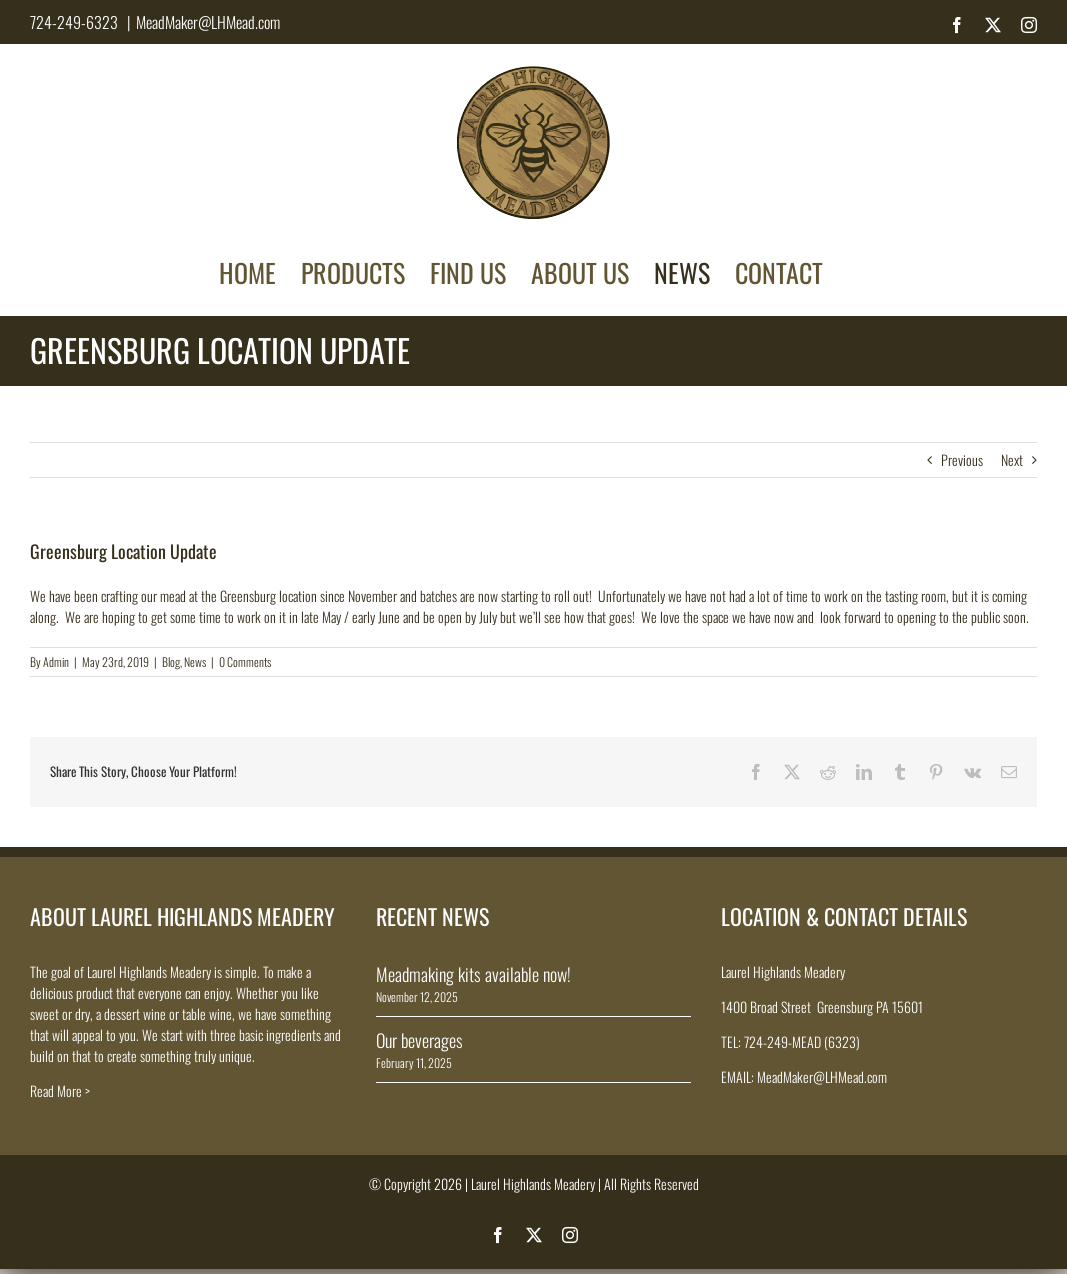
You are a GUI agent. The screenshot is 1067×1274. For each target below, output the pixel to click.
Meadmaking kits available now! (473, 974)
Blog (171, 661)
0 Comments (245, 661)
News (195, 661)
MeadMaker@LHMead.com (208, 22)
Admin (56, 661)
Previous (962, 459)
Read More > (60, 1090)
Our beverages (419, 1040)
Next (1012, 459)
